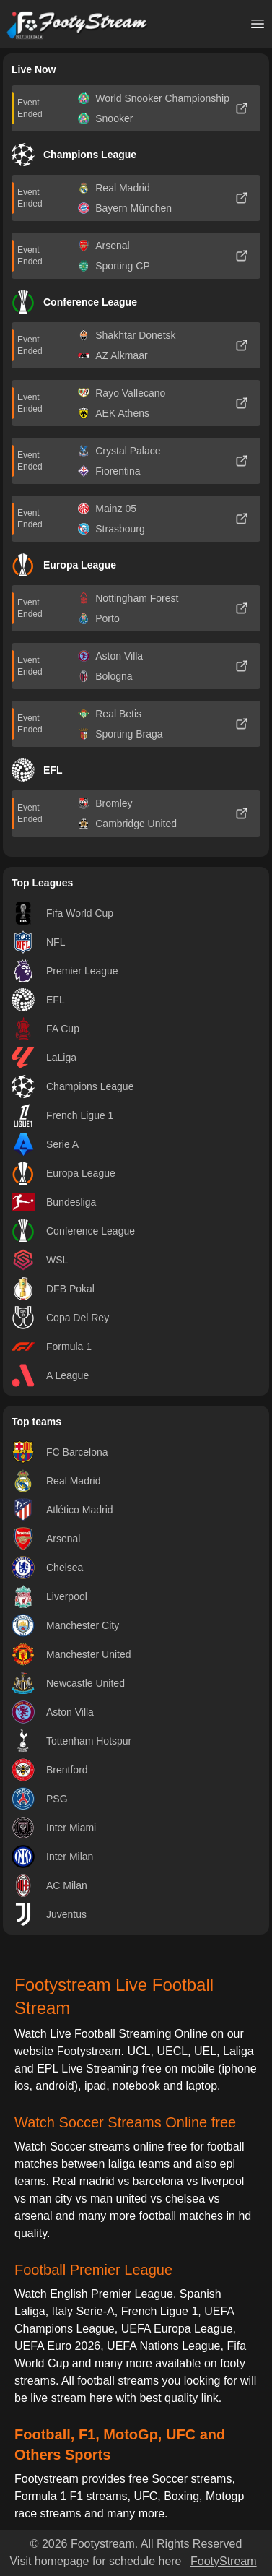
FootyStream (223, 2561)
